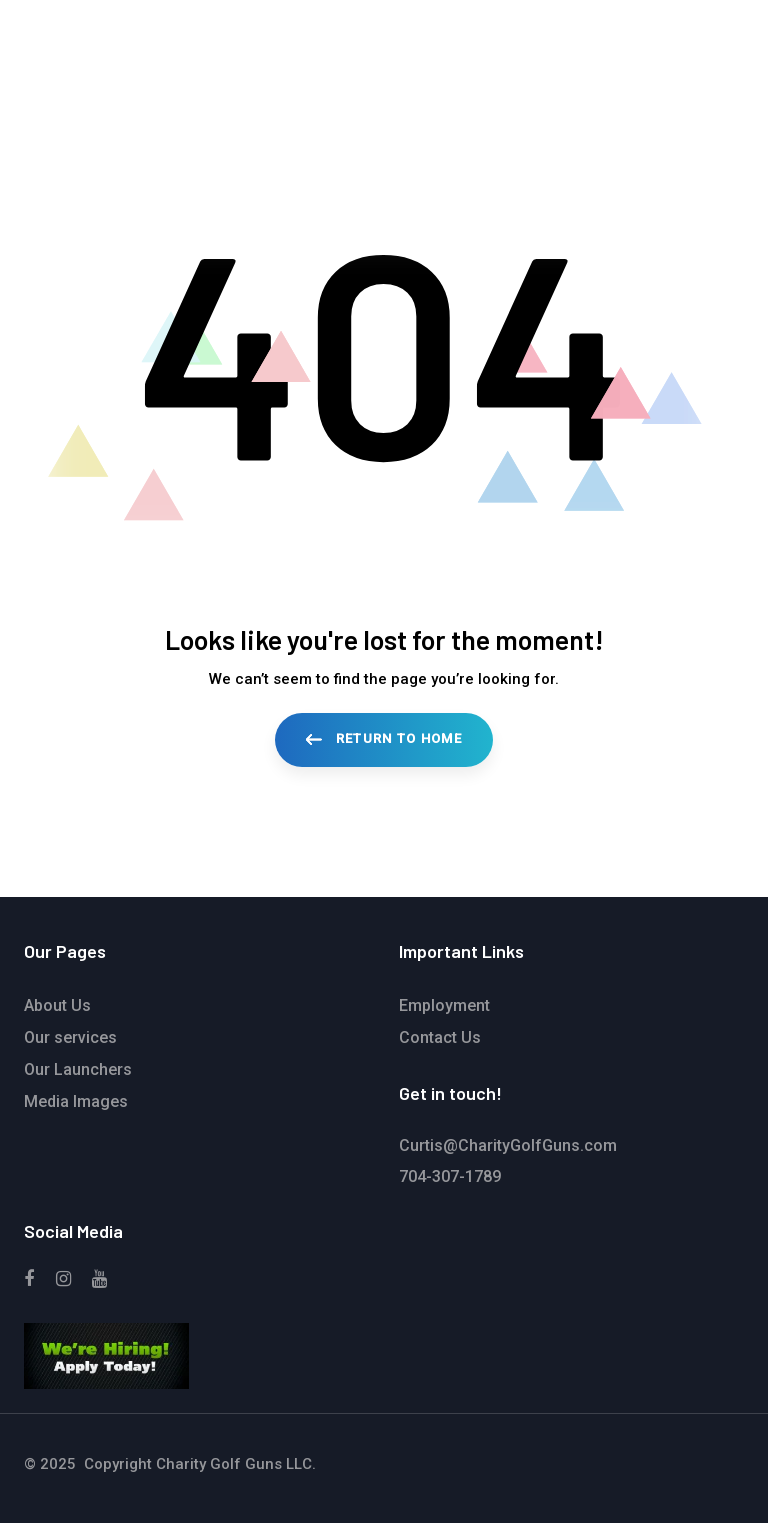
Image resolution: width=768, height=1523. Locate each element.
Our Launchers (78, 1069)
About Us (57, 1005)
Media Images (76, 1101)
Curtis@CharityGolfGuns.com (508, 1145)
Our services (70, 1037)
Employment (444, 1005)
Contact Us (440, 1037)
